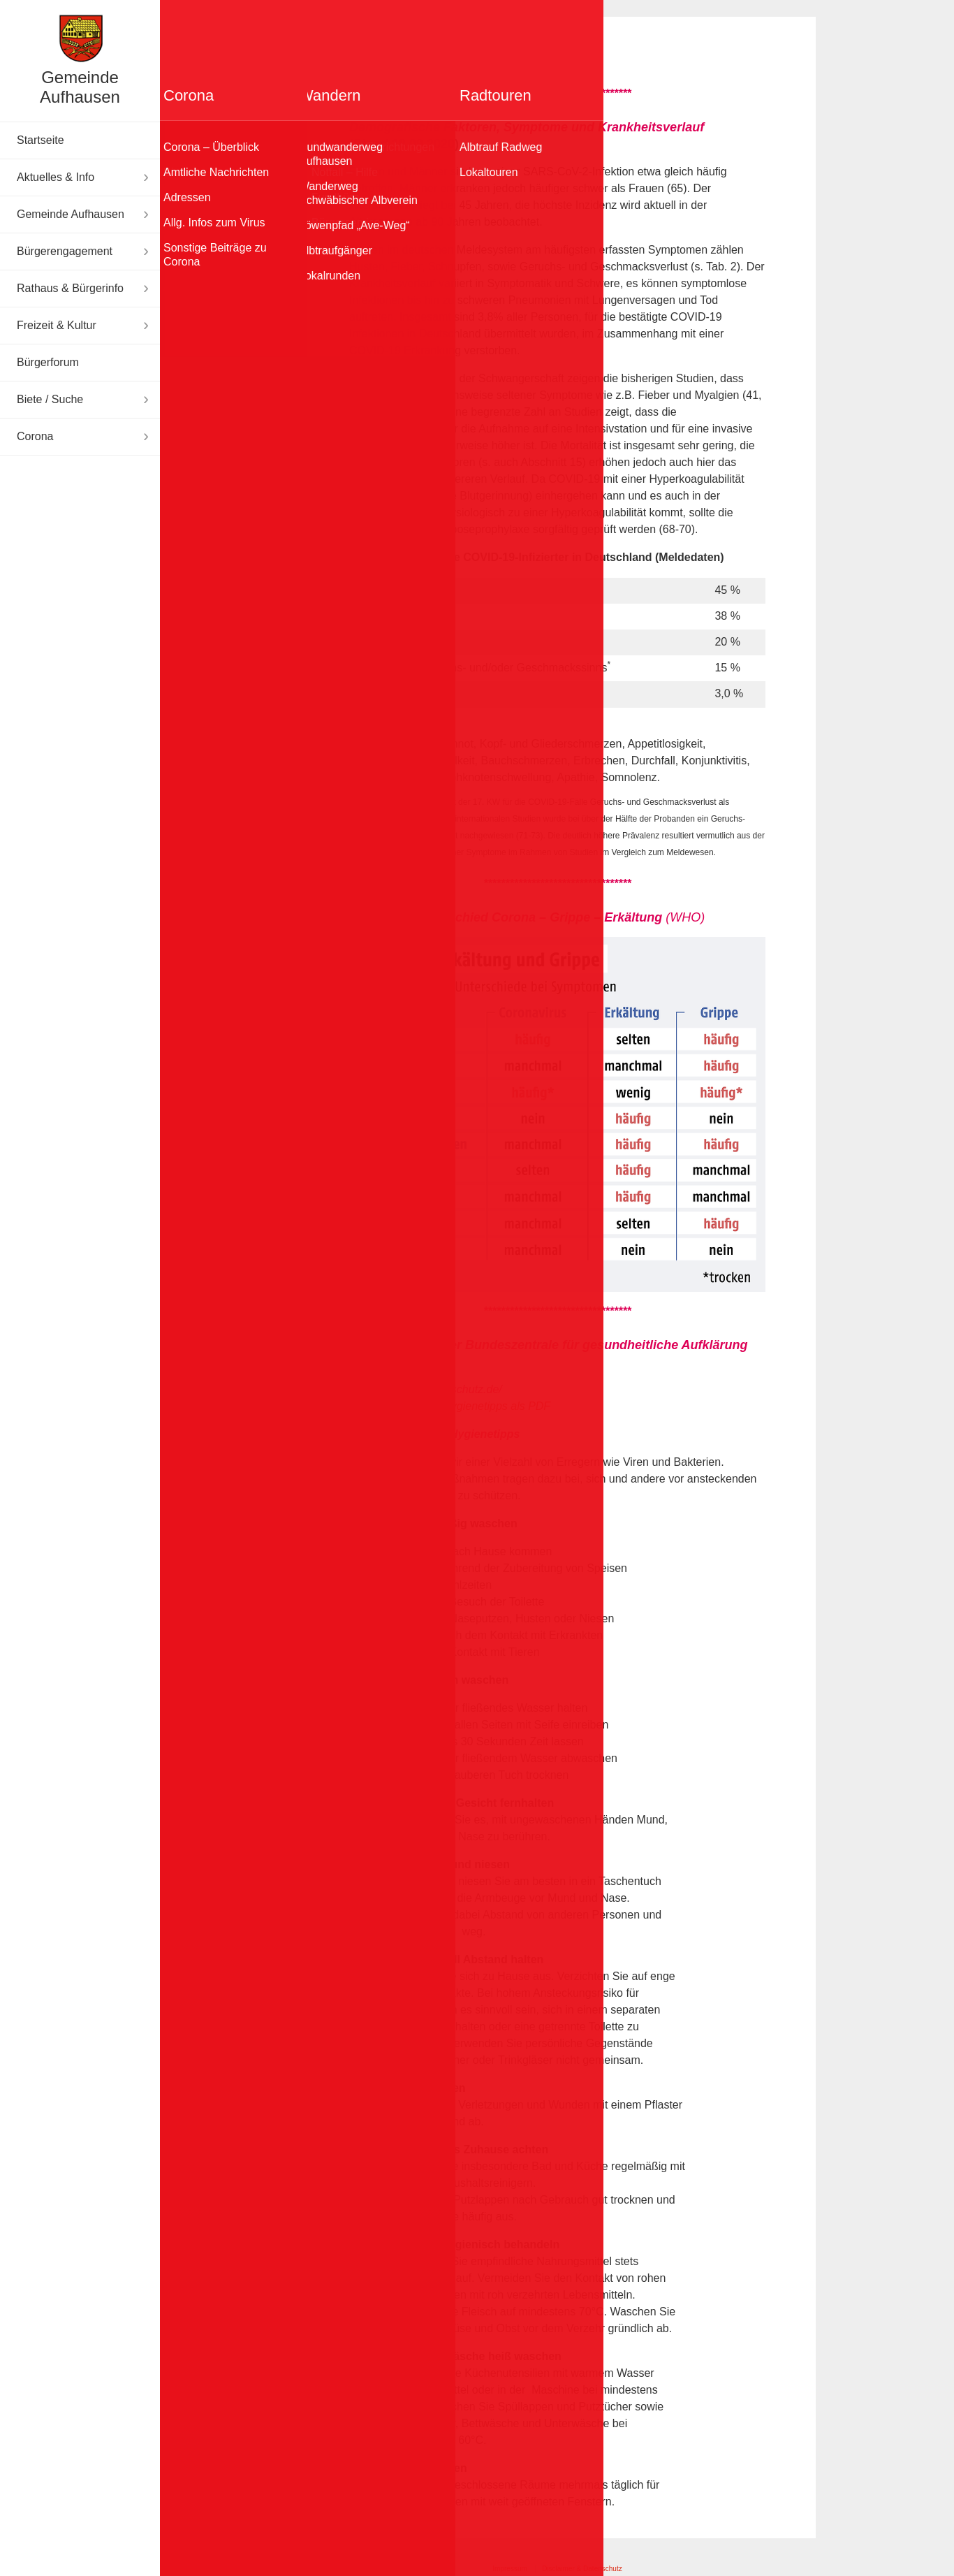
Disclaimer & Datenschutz (582, 2569)
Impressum (509, 2569)
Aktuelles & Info (55, 177)
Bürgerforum (48, 362)
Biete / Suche (50, 399)
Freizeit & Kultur (56, 325)
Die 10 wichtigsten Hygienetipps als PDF (449, 1406)
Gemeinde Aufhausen (80, 87)
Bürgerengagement (64, 251)
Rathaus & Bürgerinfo (70, 288)
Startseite (40, 140)
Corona (35, 436)
